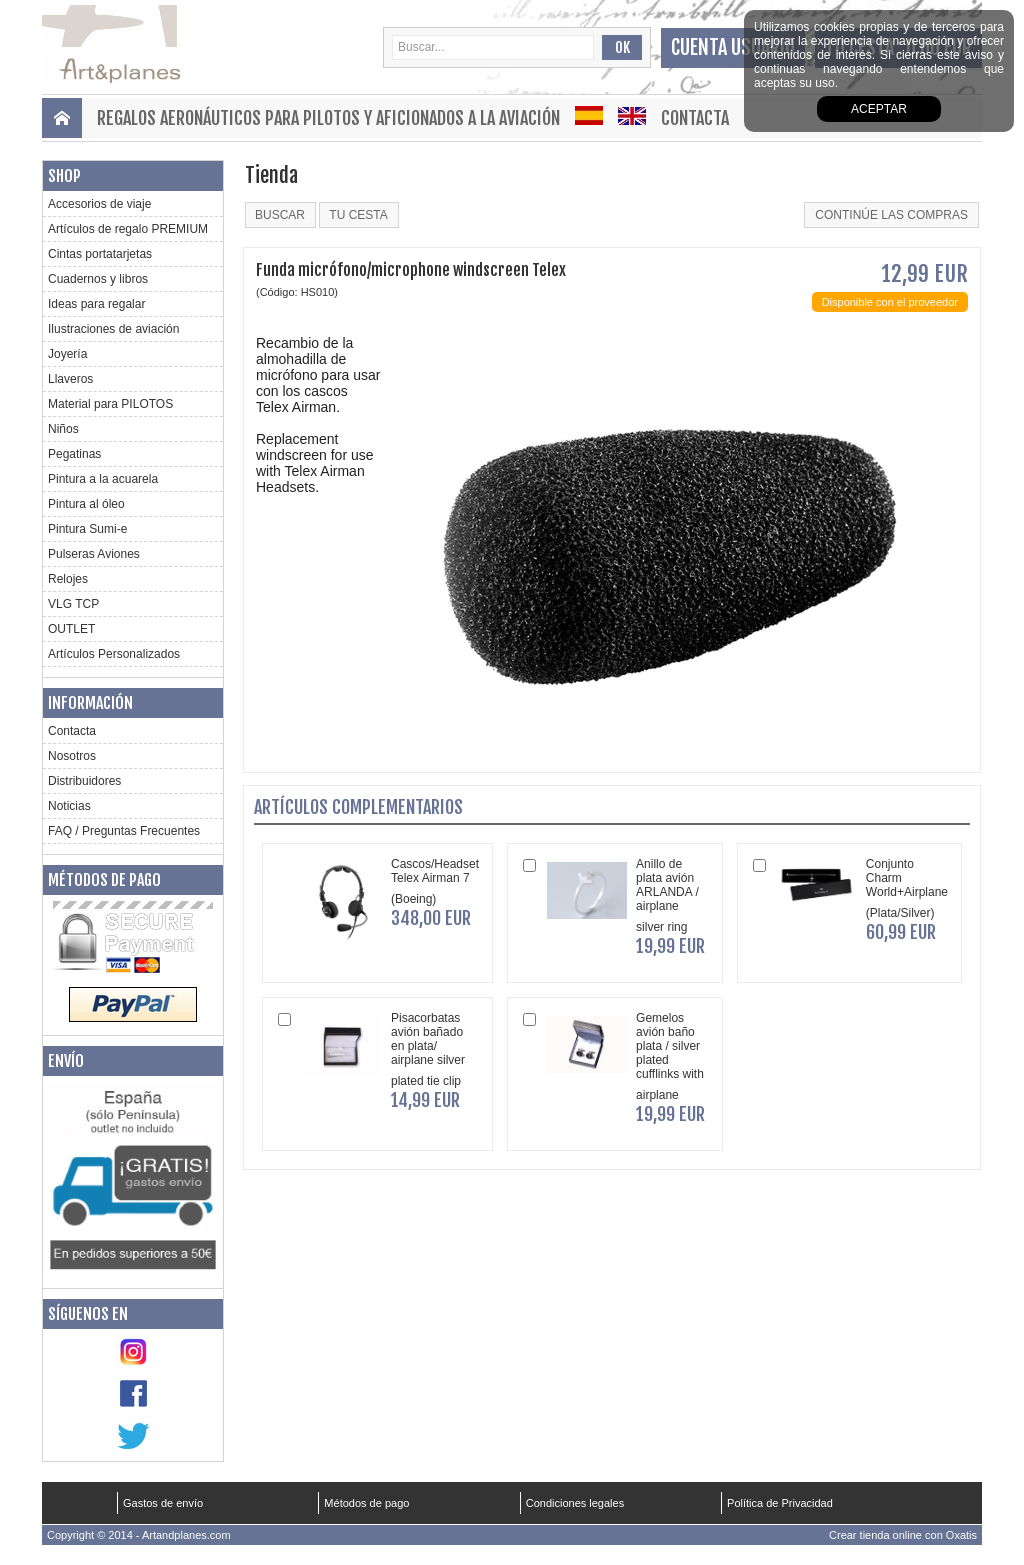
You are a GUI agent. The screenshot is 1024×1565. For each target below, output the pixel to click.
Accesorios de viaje (99, 204)
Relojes (68, 579)
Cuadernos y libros (98, 279)
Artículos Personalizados (114, 654)
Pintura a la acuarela (103, 479)
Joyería (67, 354)
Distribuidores (84, 781)
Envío (66, 1061)
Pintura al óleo (86, 504)
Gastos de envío (163, 1503)
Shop (64, 176)
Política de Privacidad (780, 1503)
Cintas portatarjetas (100, 254)
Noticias (69, 806)
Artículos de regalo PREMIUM (128, 229)
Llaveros (70, 379)
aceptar (879, 109)
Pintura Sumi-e (87, 529)
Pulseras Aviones (94, 554)
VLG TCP (73, 604)
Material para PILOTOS (110, 404)
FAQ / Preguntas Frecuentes (124, 831)
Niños (63, 429)
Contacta (695, 118)
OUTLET (71, 629)
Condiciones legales (575, 1503)
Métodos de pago (104, 880)
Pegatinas (74, 454)
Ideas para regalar (96, 304)
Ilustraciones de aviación (113, 329)
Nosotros (72, 756)
